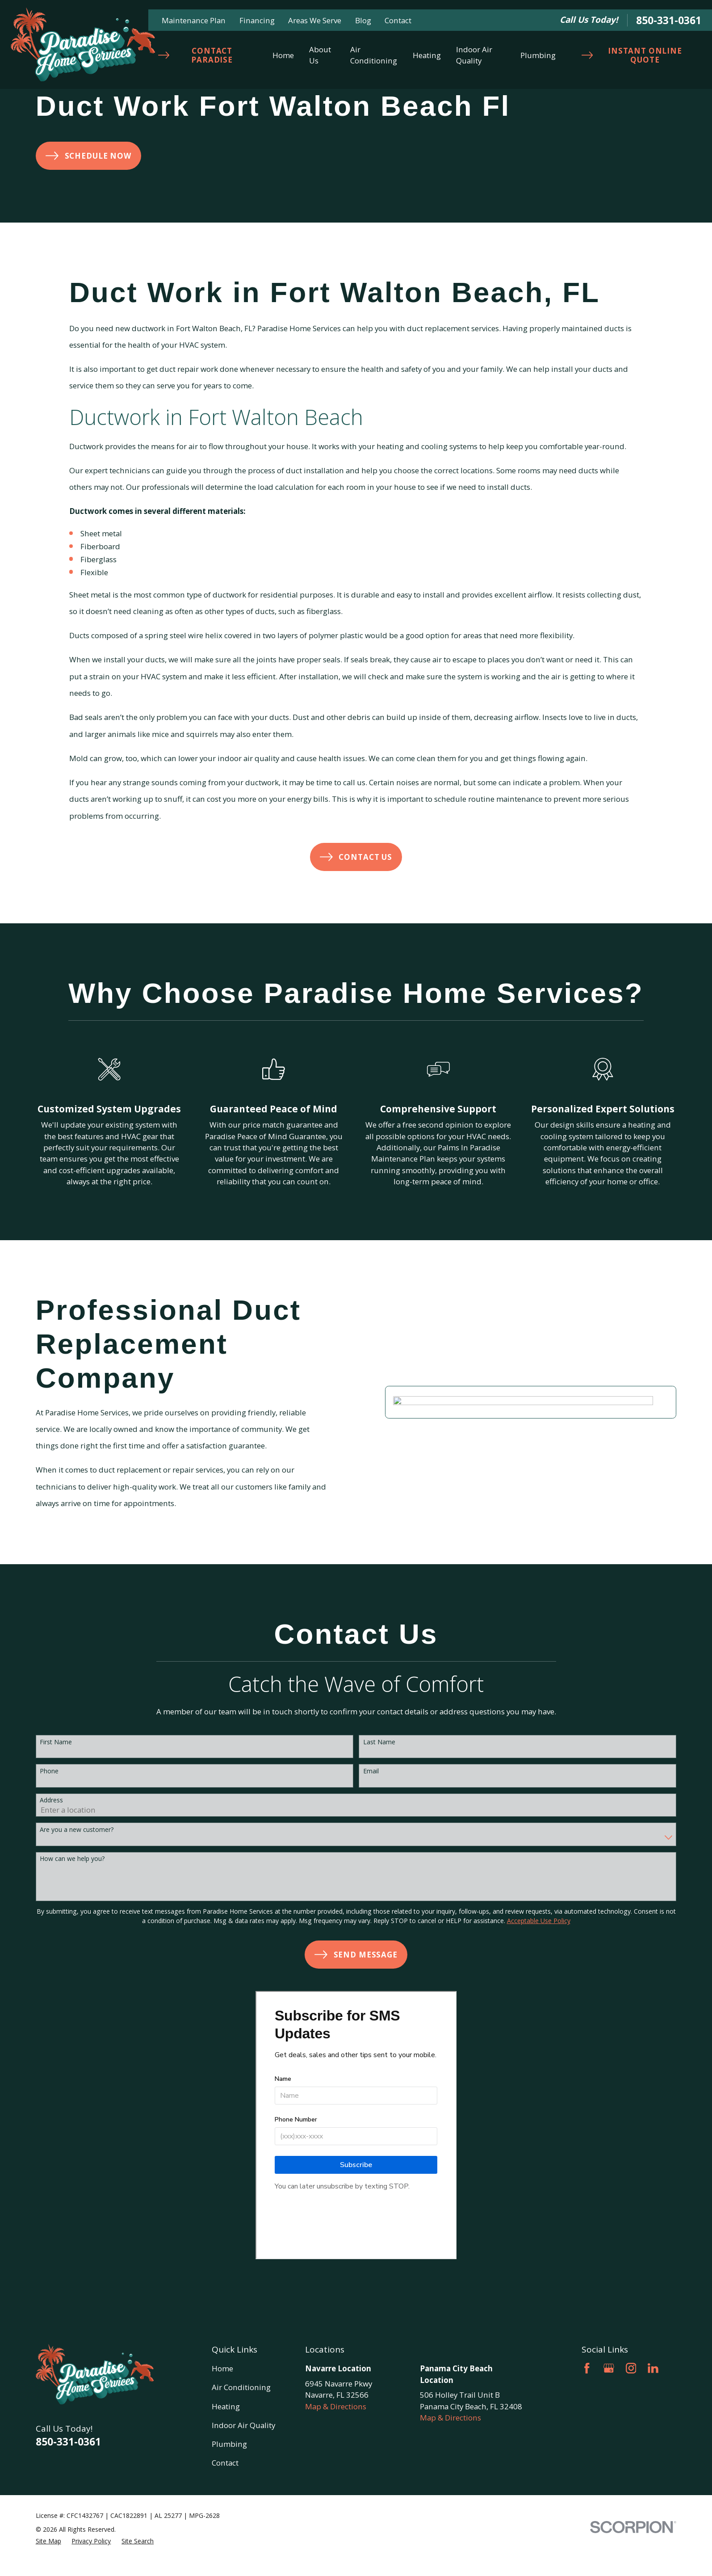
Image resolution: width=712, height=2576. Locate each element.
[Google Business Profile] (608, 2368)
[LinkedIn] (653, 2368)
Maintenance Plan (194, 20)
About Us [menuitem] (320, 55)
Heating (226, 2406)
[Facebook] (587, 2368)
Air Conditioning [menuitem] (373, 55)
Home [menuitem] (283, 55)
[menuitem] (48, 2541)
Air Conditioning (241, 2387)
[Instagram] (631, 2368)
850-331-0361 (668, 20)
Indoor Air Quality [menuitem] (474, 55)
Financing (257, 20)
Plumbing (229, 2444)
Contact (398, 20)
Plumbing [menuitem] (538, 55)
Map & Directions (335, 2406)
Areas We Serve (314, 20)
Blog (363, 20)
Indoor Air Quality (243, 2425)
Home (222, 2368)
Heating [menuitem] (427, 55)
